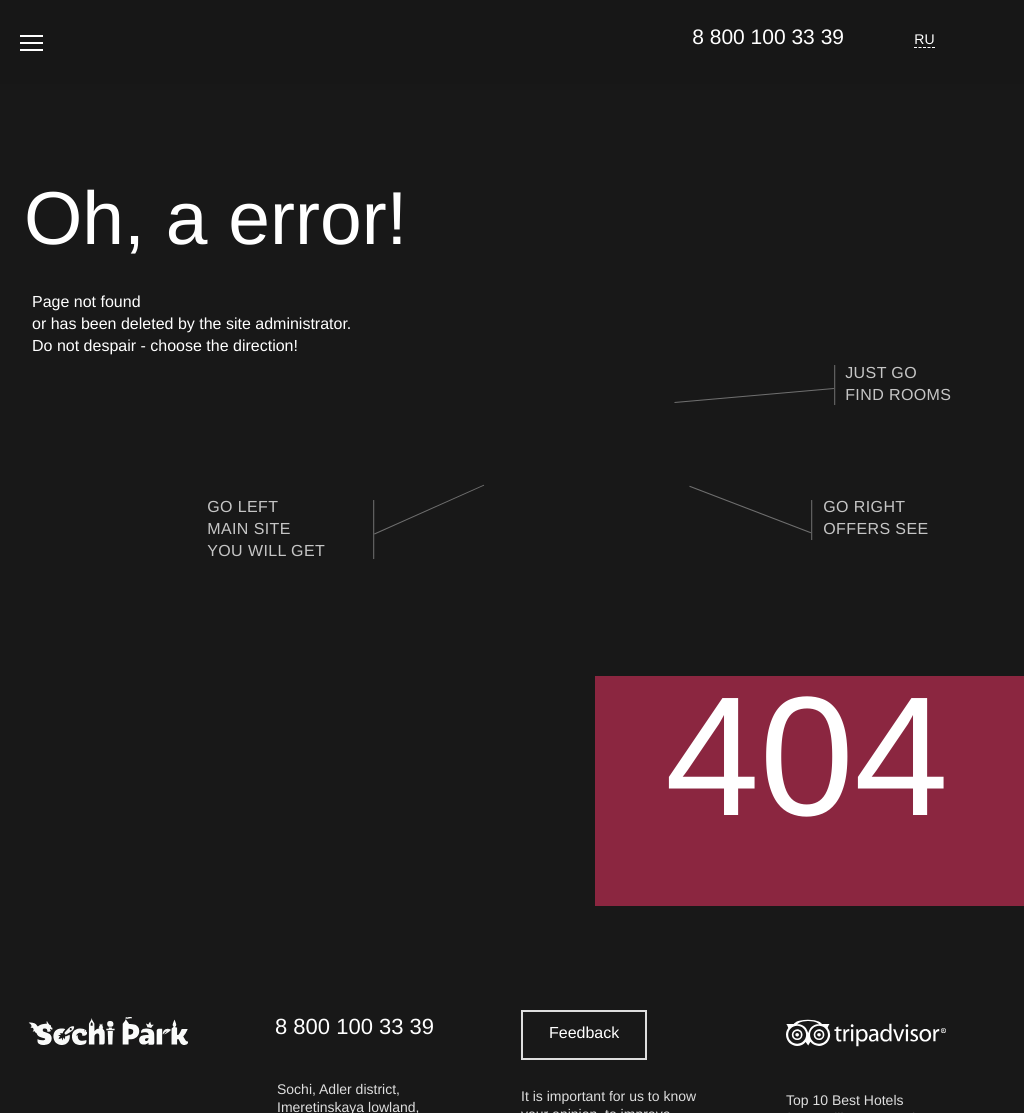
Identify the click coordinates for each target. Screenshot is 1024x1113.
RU (924, 39)
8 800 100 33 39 (768, 37)
